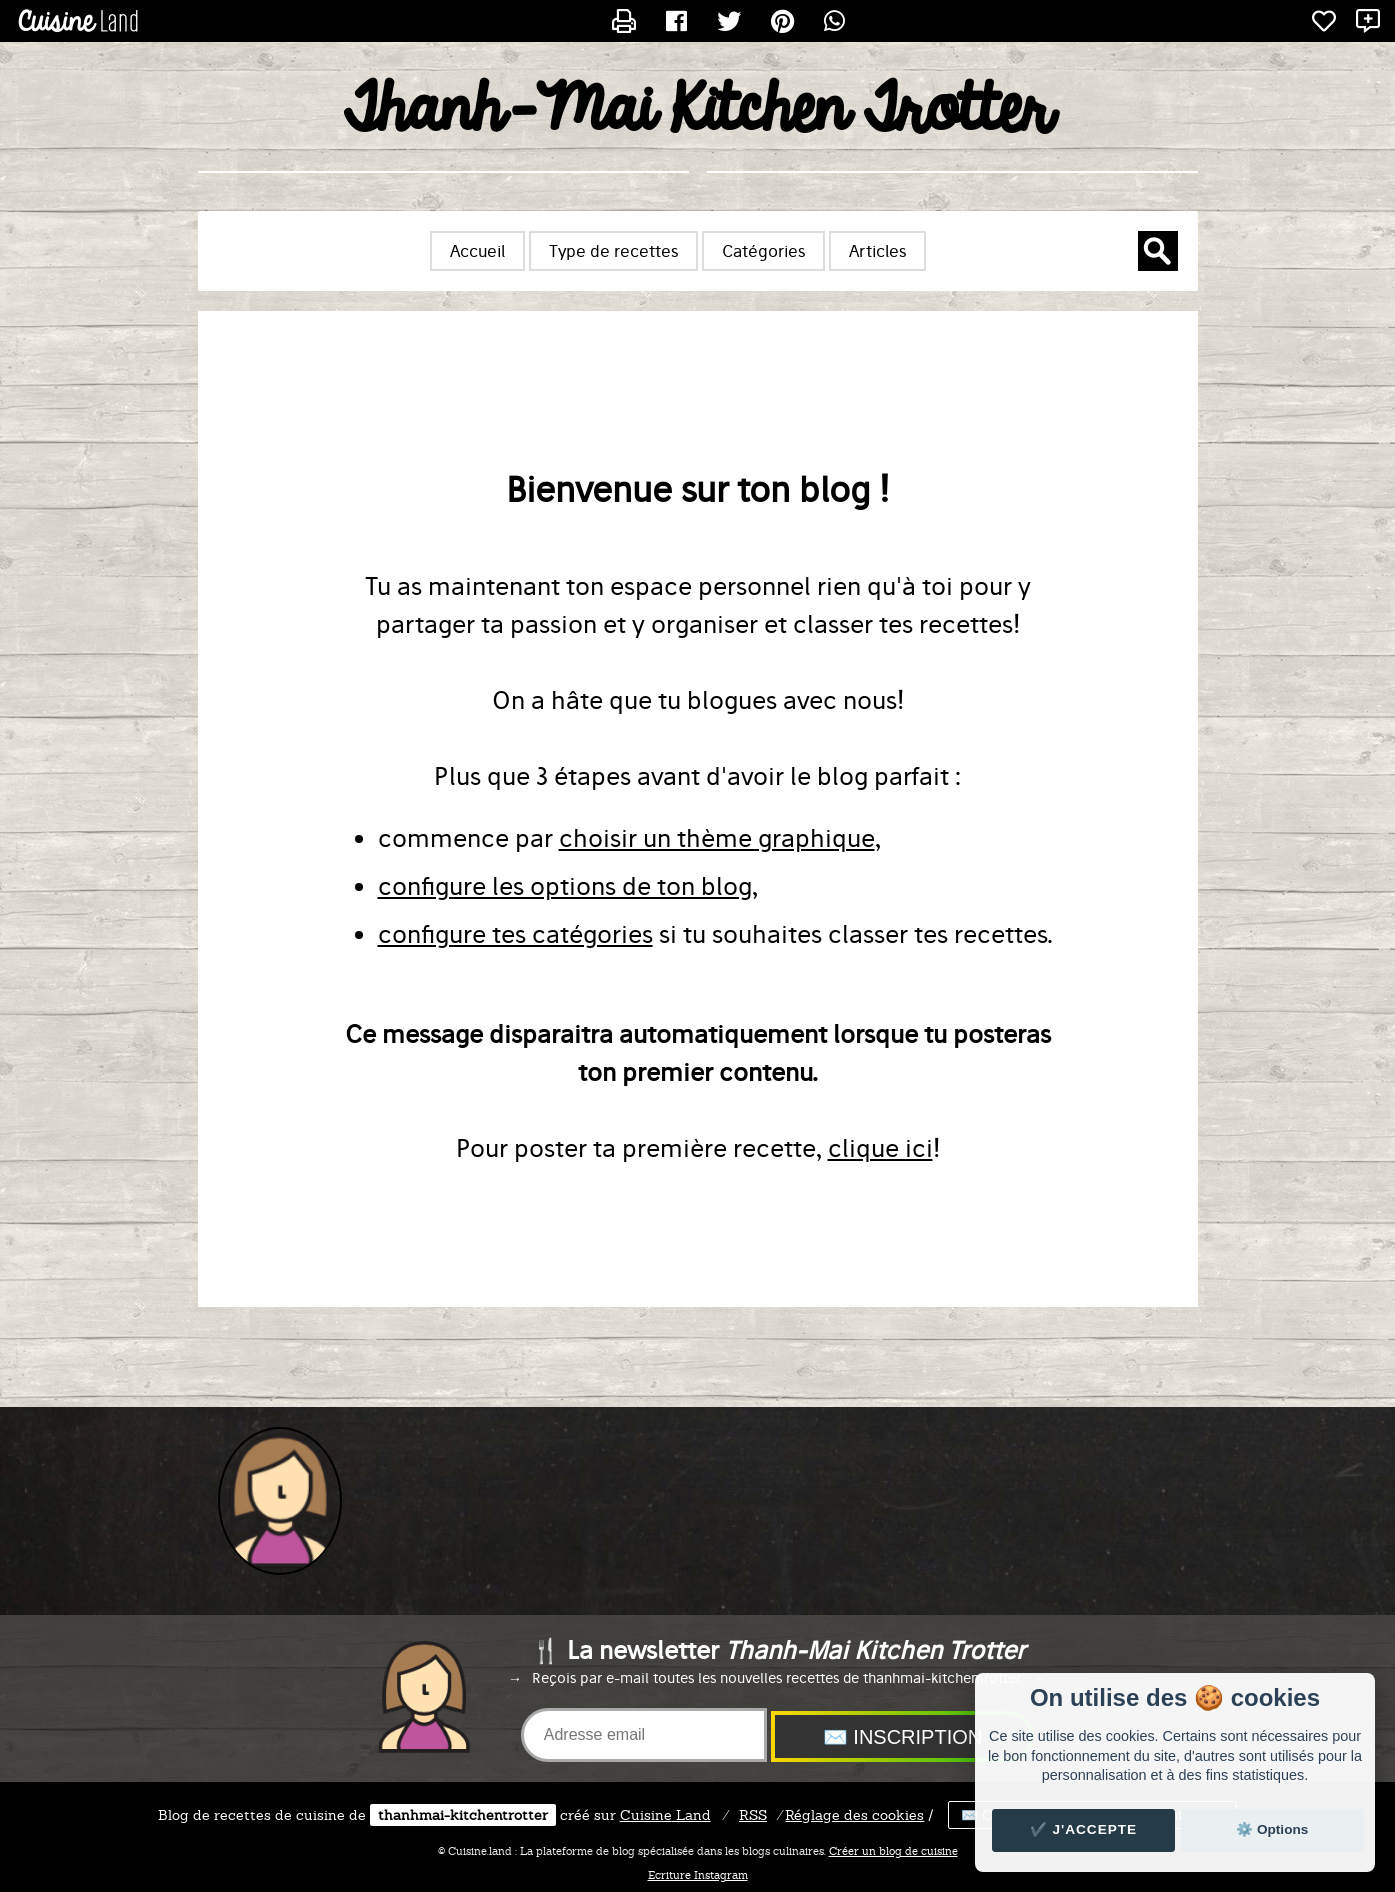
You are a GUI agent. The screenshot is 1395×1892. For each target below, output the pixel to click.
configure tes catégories (515, 934)
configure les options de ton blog (565, 886)
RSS (753, 1815)
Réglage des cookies (854, 1815)
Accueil (477, 251)
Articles (877, 251)
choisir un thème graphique (717, 838)
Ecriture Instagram (698, 1875)
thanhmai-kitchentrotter (463, 1815)
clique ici (880, 1148)
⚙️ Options (1272, 1829)
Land (665, 1815)
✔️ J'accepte (1084, 1829)
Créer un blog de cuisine (893, 1851)
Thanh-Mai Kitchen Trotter (697, 111)
